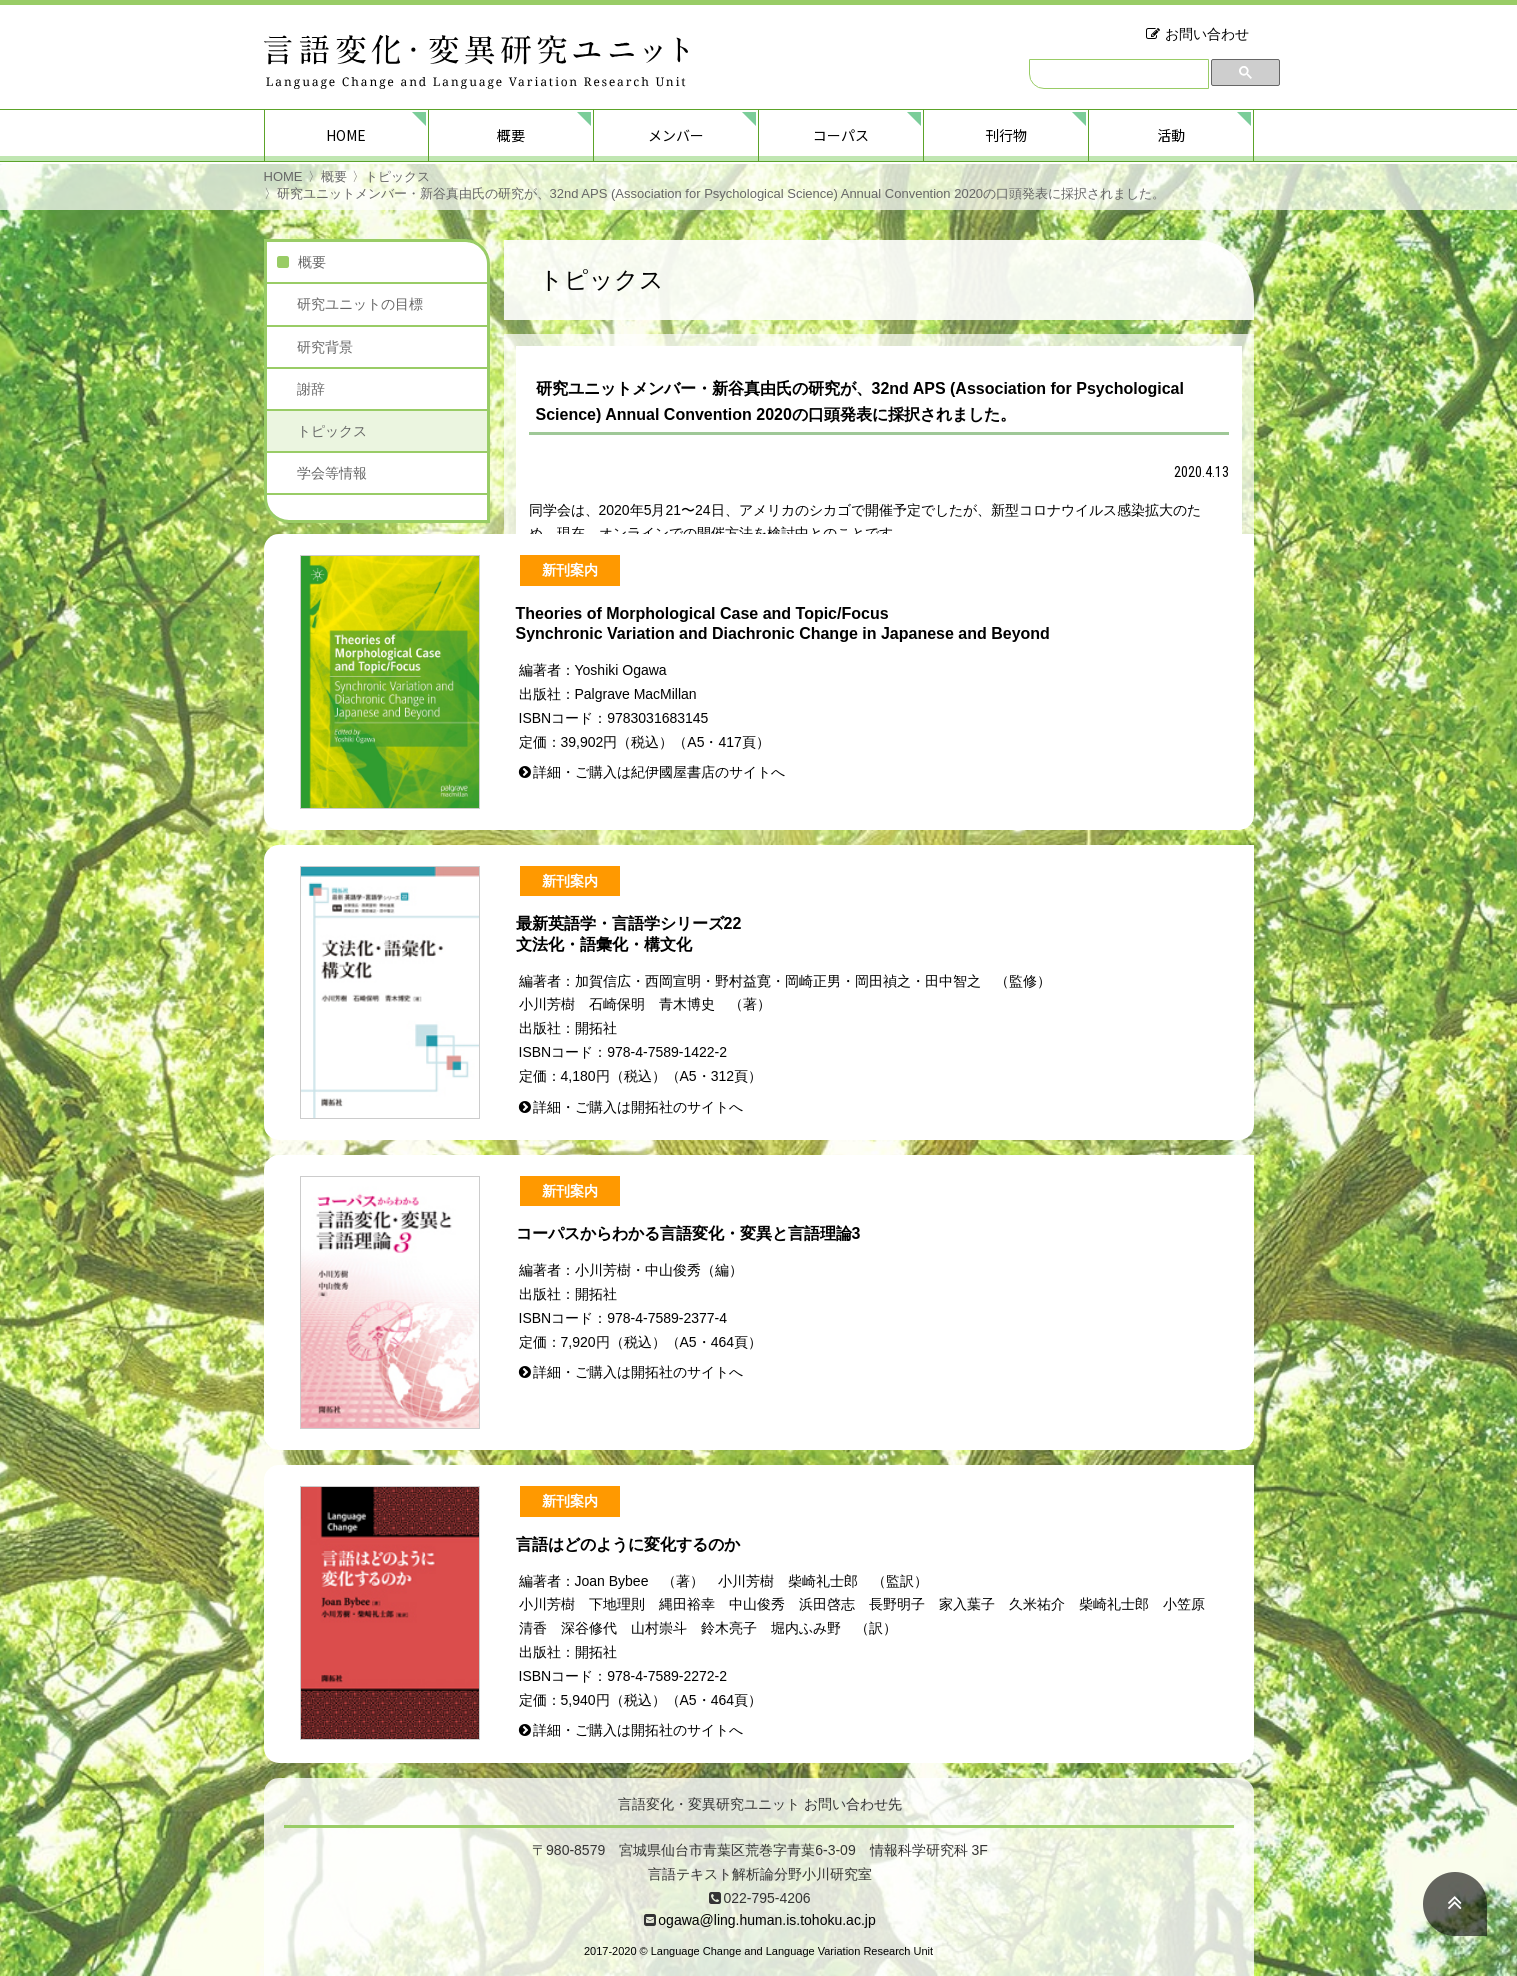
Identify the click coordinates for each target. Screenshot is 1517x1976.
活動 (1171, 135)
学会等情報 (332, 473)
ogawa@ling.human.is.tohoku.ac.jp (766, 1920)
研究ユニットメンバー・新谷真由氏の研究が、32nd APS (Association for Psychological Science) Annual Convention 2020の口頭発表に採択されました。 (721, 193)
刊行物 (1006, 135)
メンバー (676, 135)
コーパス (841, 135)
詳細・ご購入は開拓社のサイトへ (638, 1107)
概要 (511, 135)
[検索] (1119, 74)
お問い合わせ (1207, 34)
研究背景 (325, 347)
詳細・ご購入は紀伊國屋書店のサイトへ (659, 772)
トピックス (397, 176)
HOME (346, 135)
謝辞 (311, 389)
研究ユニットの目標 (360, 304)
